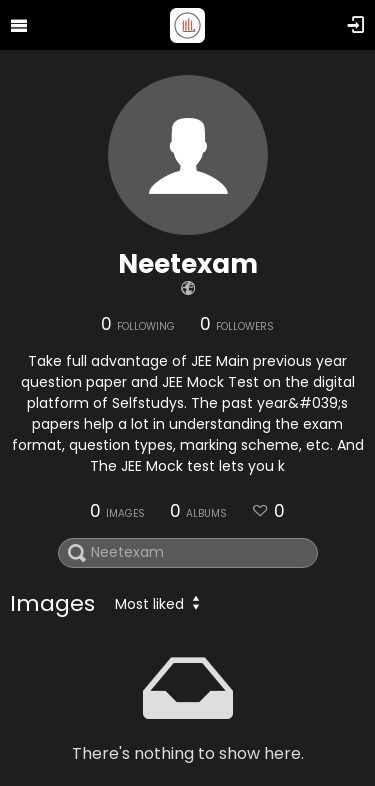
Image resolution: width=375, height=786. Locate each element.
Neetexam (188, 264)
